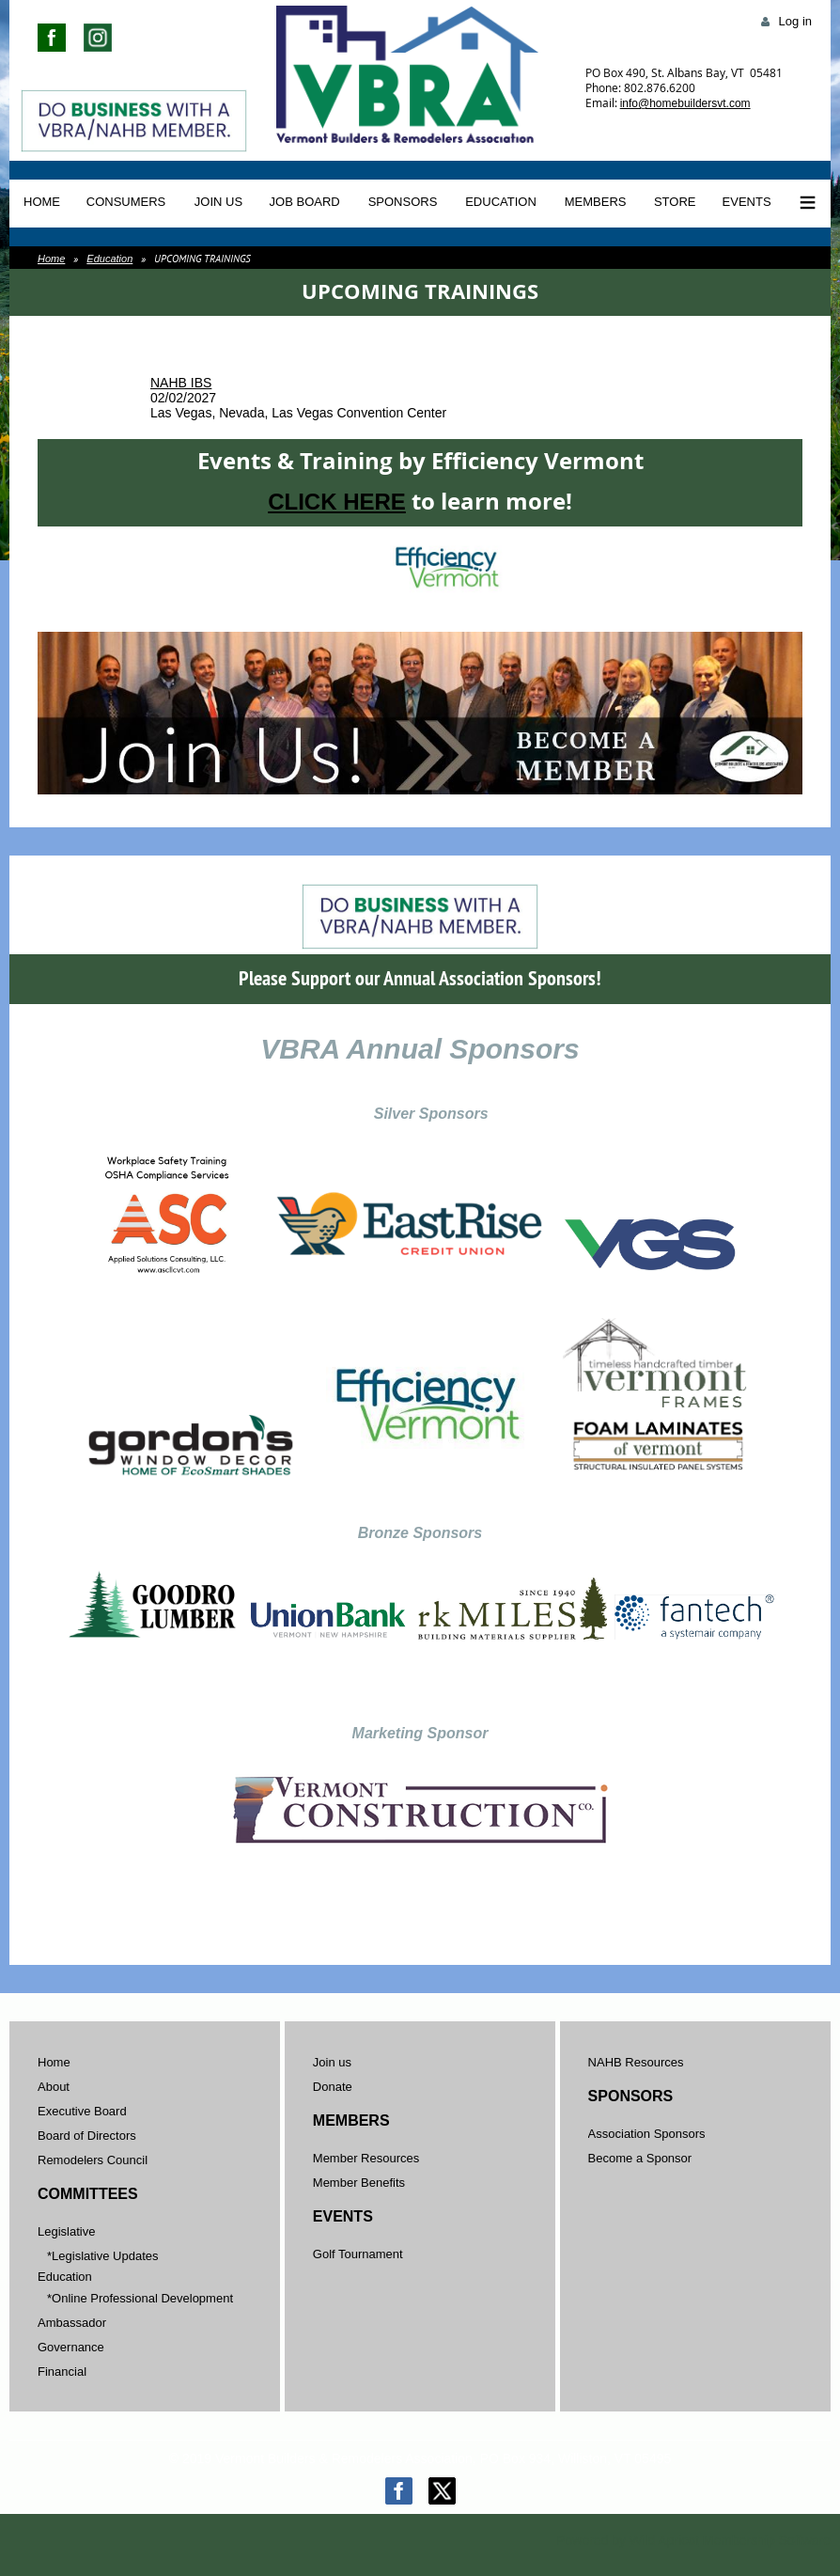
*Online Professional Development (140, 2298)
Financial (62, 2371)
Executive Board (82, 2111)
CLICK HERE (337, 501)
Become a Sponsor (640, 2158)
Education (109, 258)
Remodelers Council (93, 2160)
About (54, 2087)
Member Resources (366, 2158)
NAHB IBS (180, 382)
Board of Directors (87, 2135)
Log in (795, 21)
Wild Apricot (664, 2540)
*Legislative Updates (103, 2256)
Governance (71, 2347)
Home (51, 258)
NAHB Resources (636, 2062)
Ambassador (72, 2323)
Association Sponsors (647, 2134)
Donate (332, 2087)
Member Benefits (359, 2182)
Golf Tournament (358, 2254)
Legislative (66, 2231)
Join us (332, 2062)
